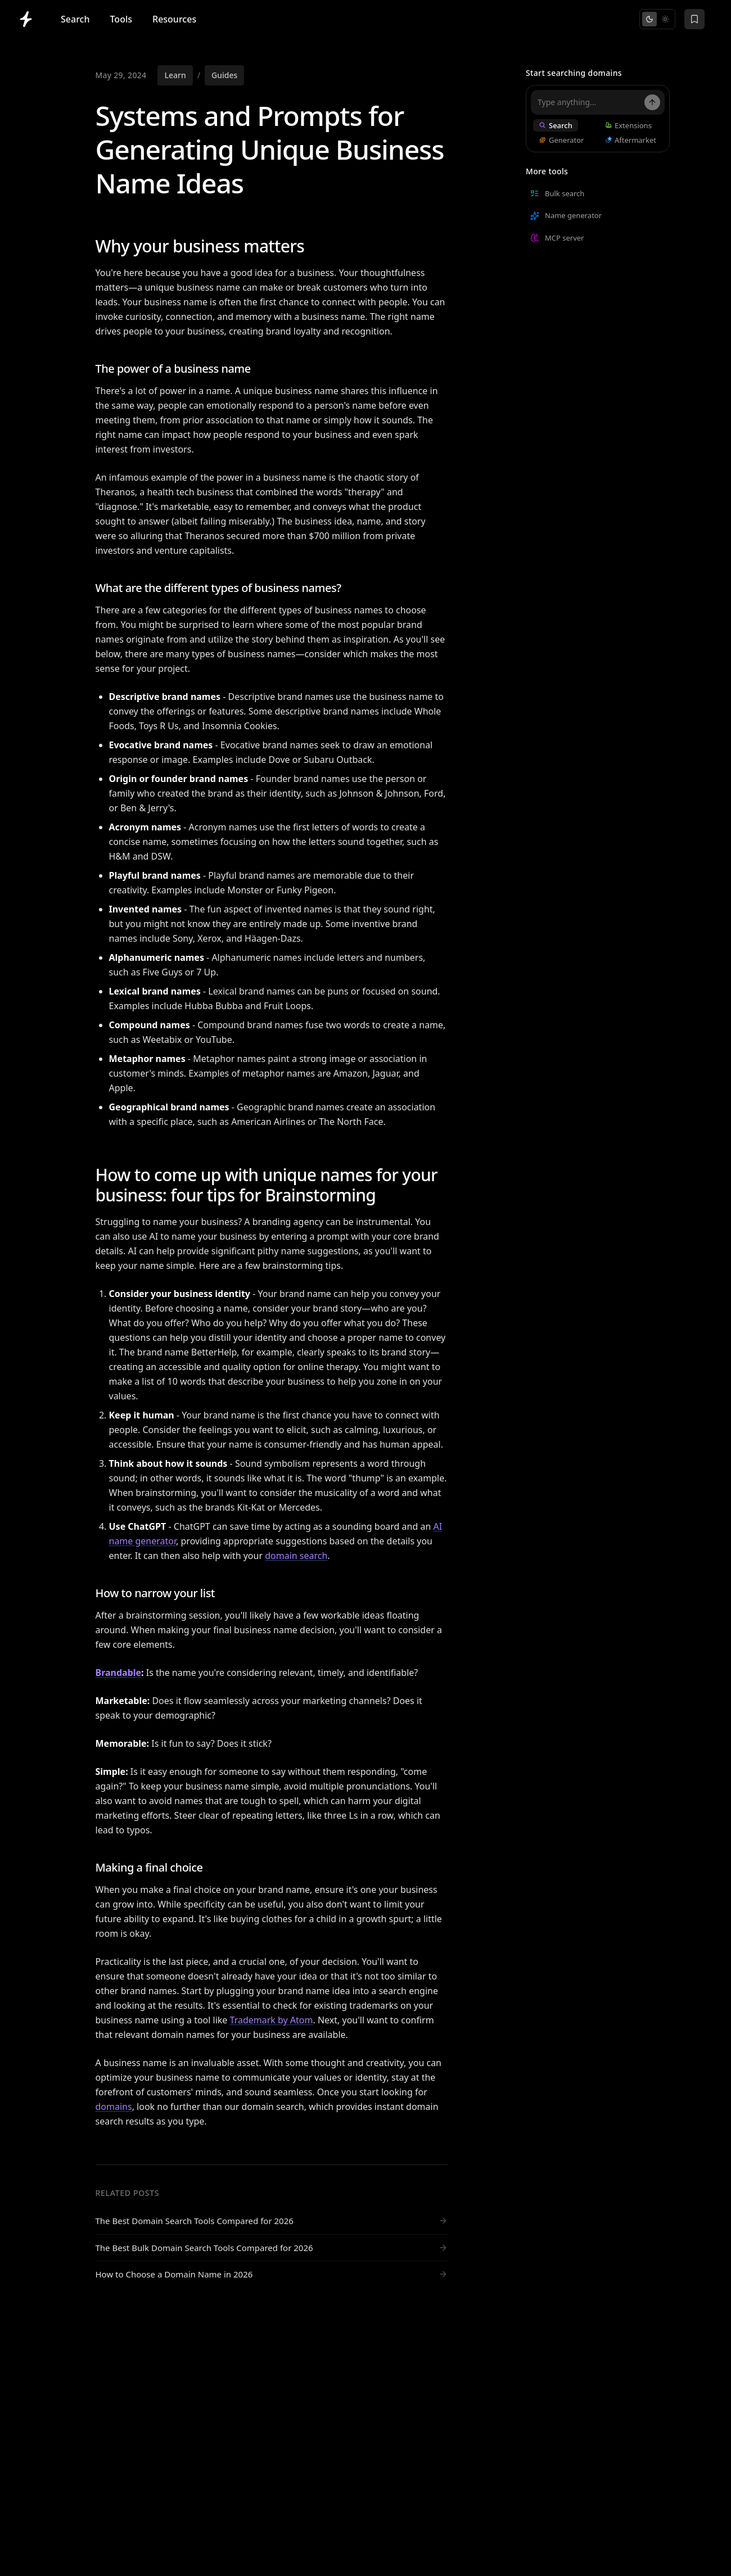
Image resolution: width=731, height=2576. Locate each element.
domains (114, 2106)
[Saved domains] (694, 19)
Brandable (119, 1672)
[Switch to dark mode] (649, 19)
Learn (175, 75)
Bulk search (557, 193)
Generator (561, 140)
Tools (121, 19)
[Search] (652, 102)
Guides (224, 75)
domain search (296, 1555)
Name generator (566, 215)
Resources (174, 19)
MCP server (557, 238)
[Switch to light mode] (665, 19)
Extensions (628, 125)
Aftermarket (630, 140)
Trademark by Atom (271, 2020)
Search (75, 19)
